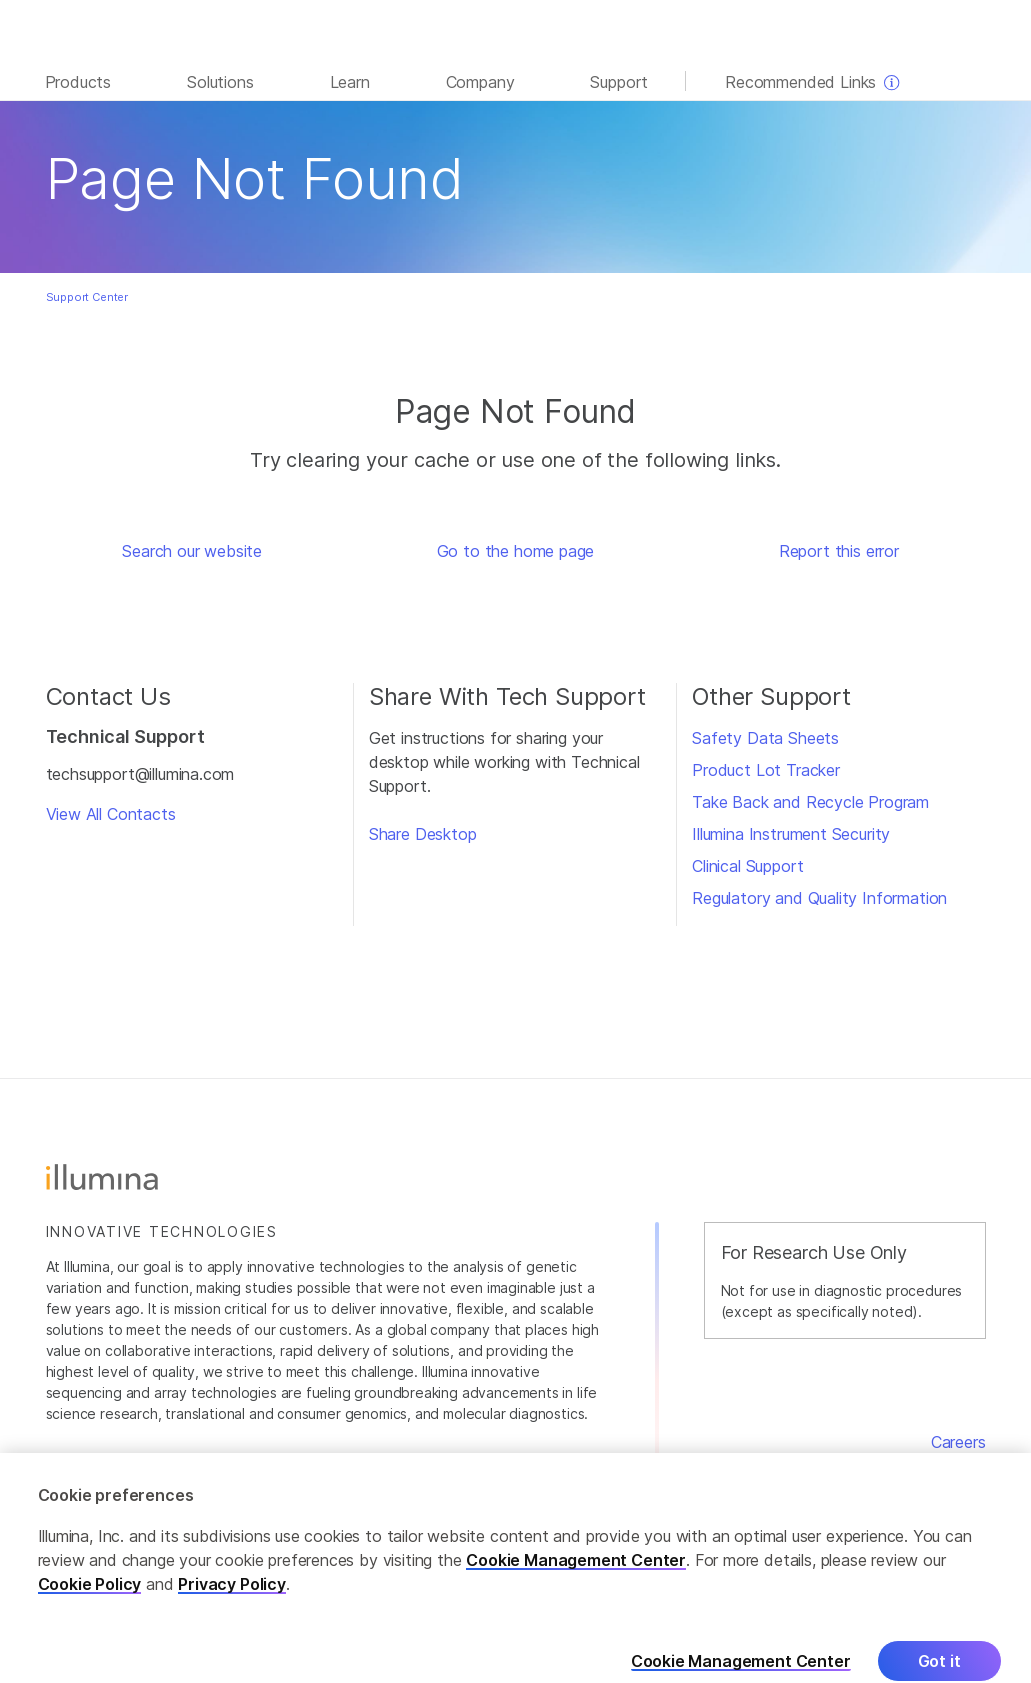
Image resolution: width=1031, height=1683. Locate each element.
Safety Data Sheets (765, 738)
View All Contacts (111, 814)
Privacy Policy (232, 1595)
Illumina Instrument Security (791, 834)
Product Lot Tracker (766, 770)
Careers (958, 1442)
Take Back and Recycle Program (810, 802)
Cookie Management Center (576, 1571)
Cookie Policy (90, 1595)
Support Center (87, 297)
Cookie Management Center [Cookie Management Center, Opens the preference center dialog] (741, 1672)
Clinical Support (747, 866)
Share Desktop (423, 834)
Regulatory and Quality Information (819, 898)
